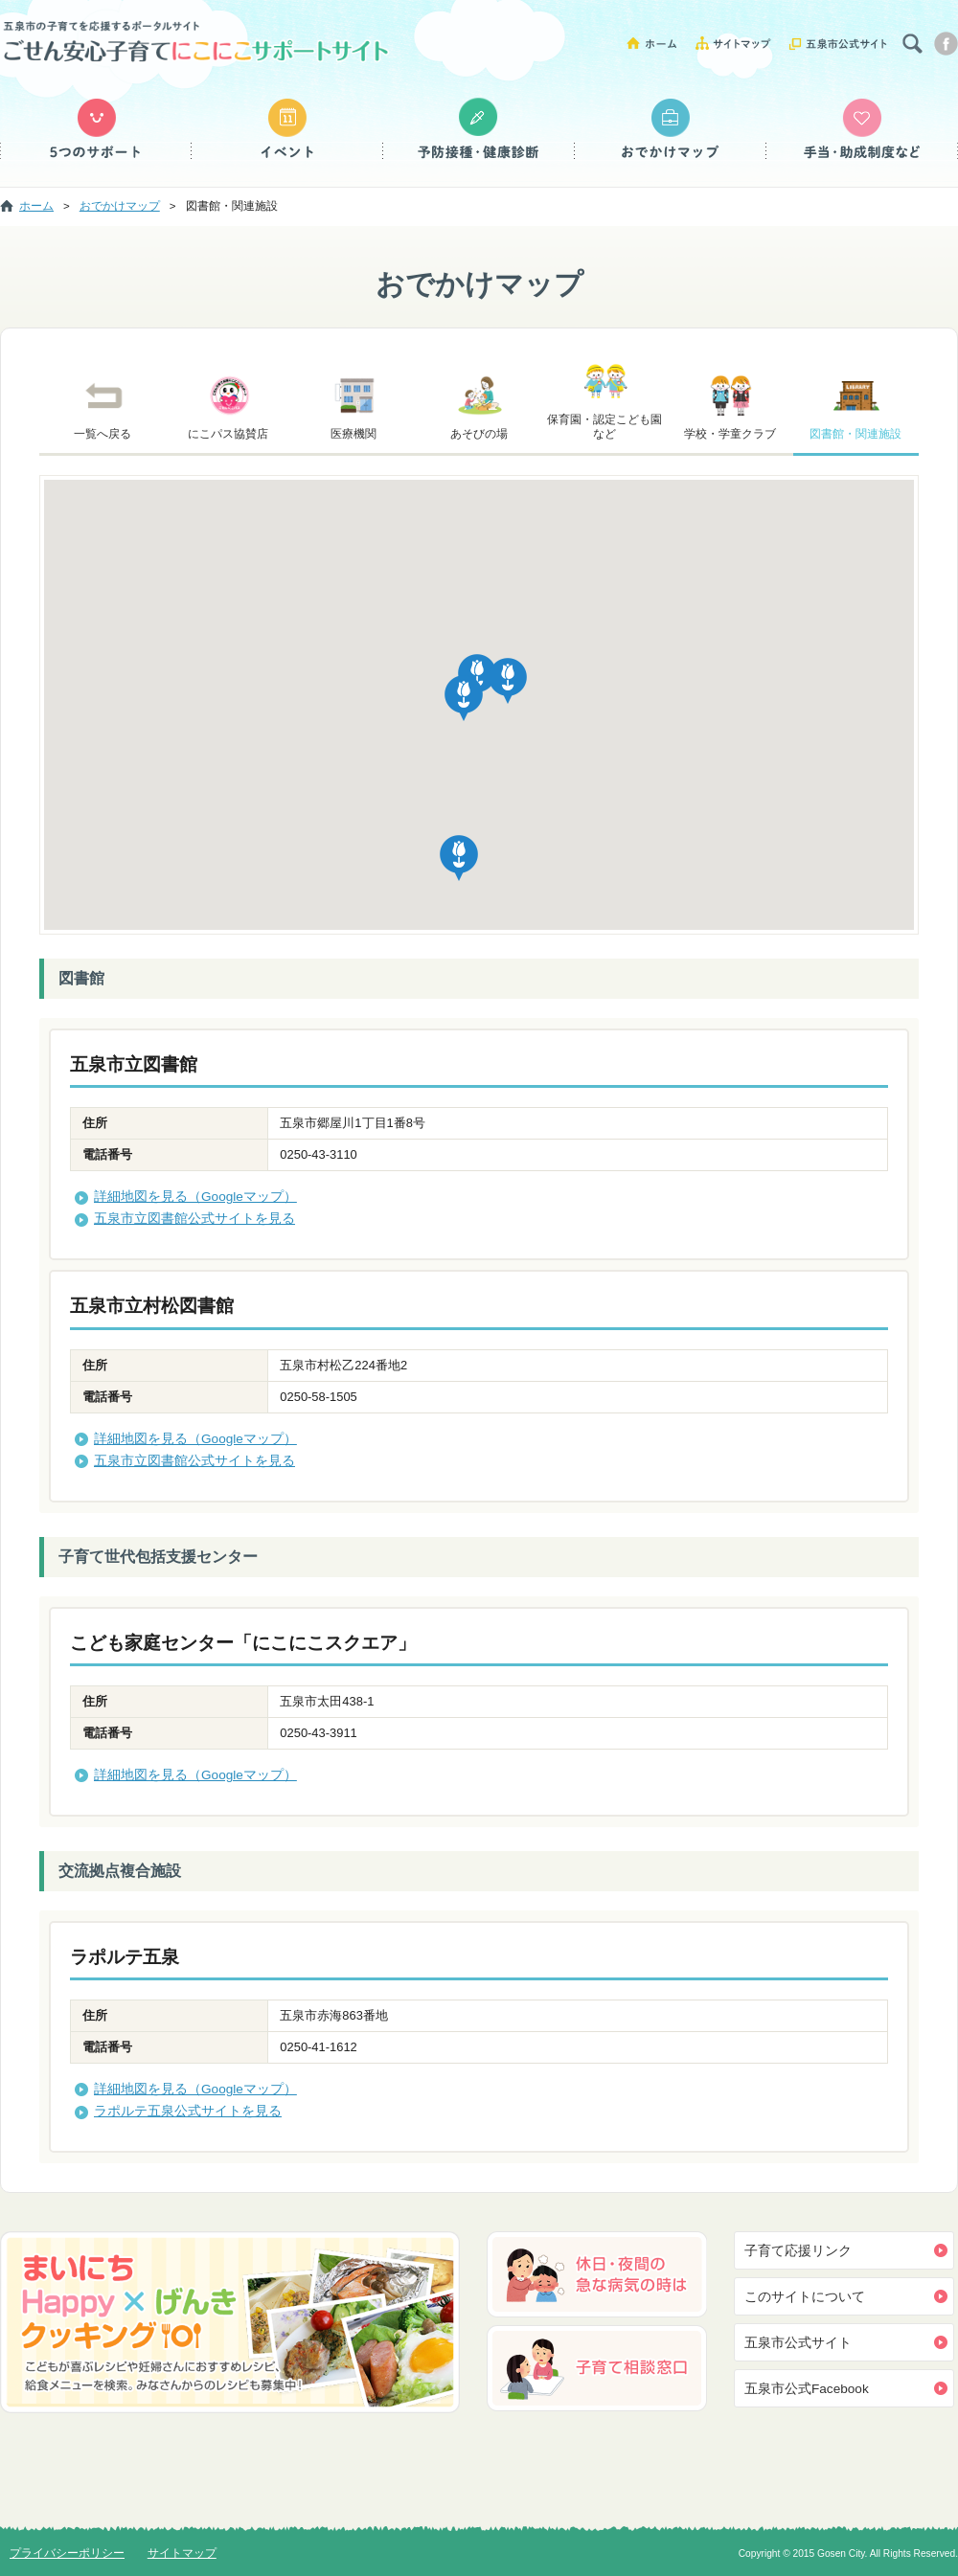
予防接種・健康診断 (479, 129)
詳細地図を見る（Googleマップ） (195, 1196)
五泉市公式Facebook (806, 2389)
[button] (464, 699)
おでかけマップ (670, 129)
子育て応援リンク (798, 2251)
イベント (287, 129)
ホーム (659, 43)
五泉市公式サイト (838, 43)
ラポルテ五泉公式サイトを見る (188, 2111)
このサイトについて (804, 2297)
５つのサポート (96, 129)
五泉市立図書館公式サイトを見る (194, 1218)
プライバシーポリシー (67, 2553)
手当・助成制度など (862, 129)
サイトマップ (740, 43)
